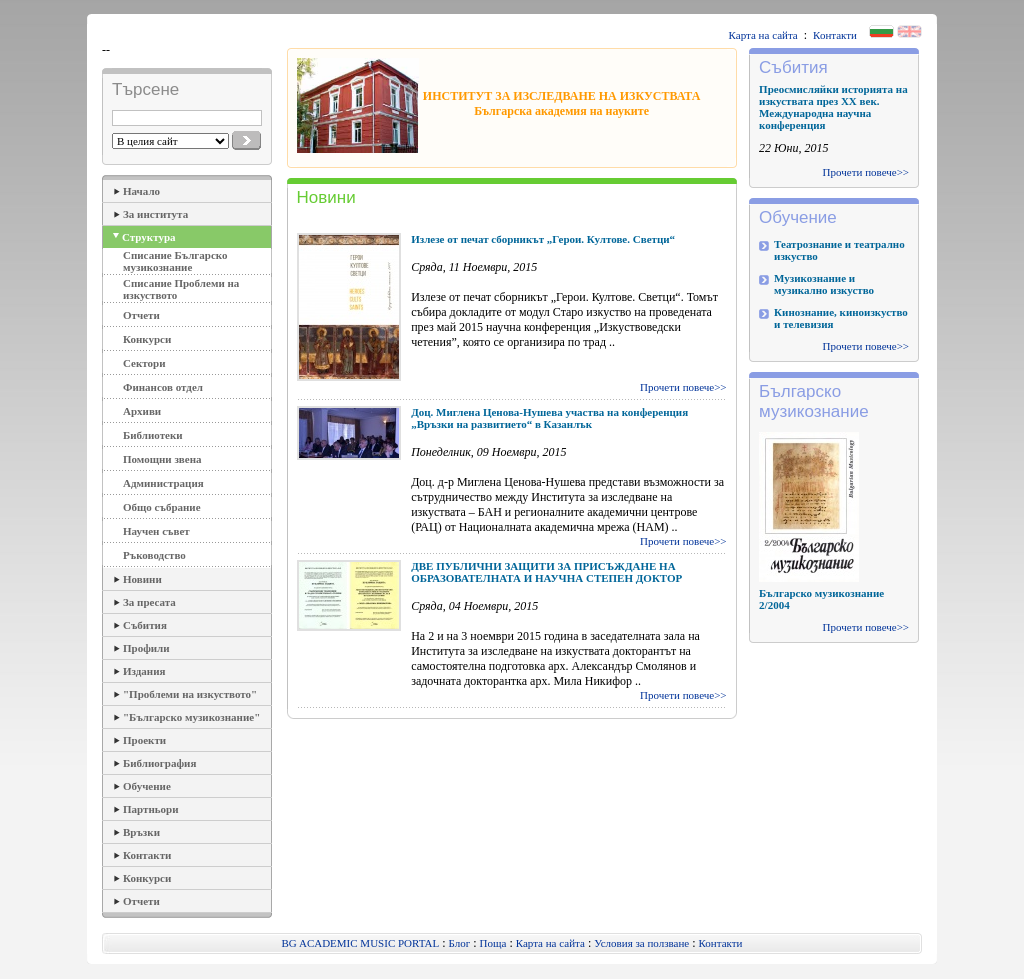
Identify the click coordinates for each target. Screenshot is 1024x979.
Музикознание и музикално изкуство (824, 284)
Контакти (835, 35)
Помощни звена (162, 459)
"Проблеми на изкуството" (190, 694)
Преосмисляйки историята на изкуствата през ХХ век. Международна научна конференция (833, 107)
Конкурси (147, 339)
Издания (144, 671)
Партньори (151, 809)
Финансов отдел (163, 387)
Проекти (144, 740)
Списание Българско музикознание (175, 261)
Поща (493, 943)
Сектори (144, 363)
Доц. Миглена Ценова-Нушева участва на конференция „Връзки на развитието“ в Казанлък (549, 418)
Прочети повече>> (683, 387)
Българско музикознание (814, 401)
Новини (142, 579)
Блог (460, 943)
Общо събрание (162, 507)
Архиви (142, 411)
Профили (146, 648)
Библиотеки (153, 435)
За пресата (149, 602)
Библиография (159, 763)
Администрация (163, 483)
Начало (141, 191)
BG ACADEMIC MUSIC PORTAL (361, 943)
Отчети (141, 315)
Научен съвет (156, 531)
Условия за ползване (641, 943)
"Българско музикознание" (191, 717)
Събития (145, 625)
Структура (149, 237)
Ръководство (154, 555)
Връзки (141, 832)
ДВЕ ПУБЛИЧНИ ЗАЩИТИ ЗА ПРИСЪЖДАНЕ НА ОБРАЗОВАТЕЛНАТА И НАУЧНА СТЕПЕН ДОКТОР (546, 572)
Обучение (147, 786)
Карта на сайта (763, 35)
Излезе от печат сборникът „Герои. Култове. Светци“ (543, 239)
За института (155, 214)
